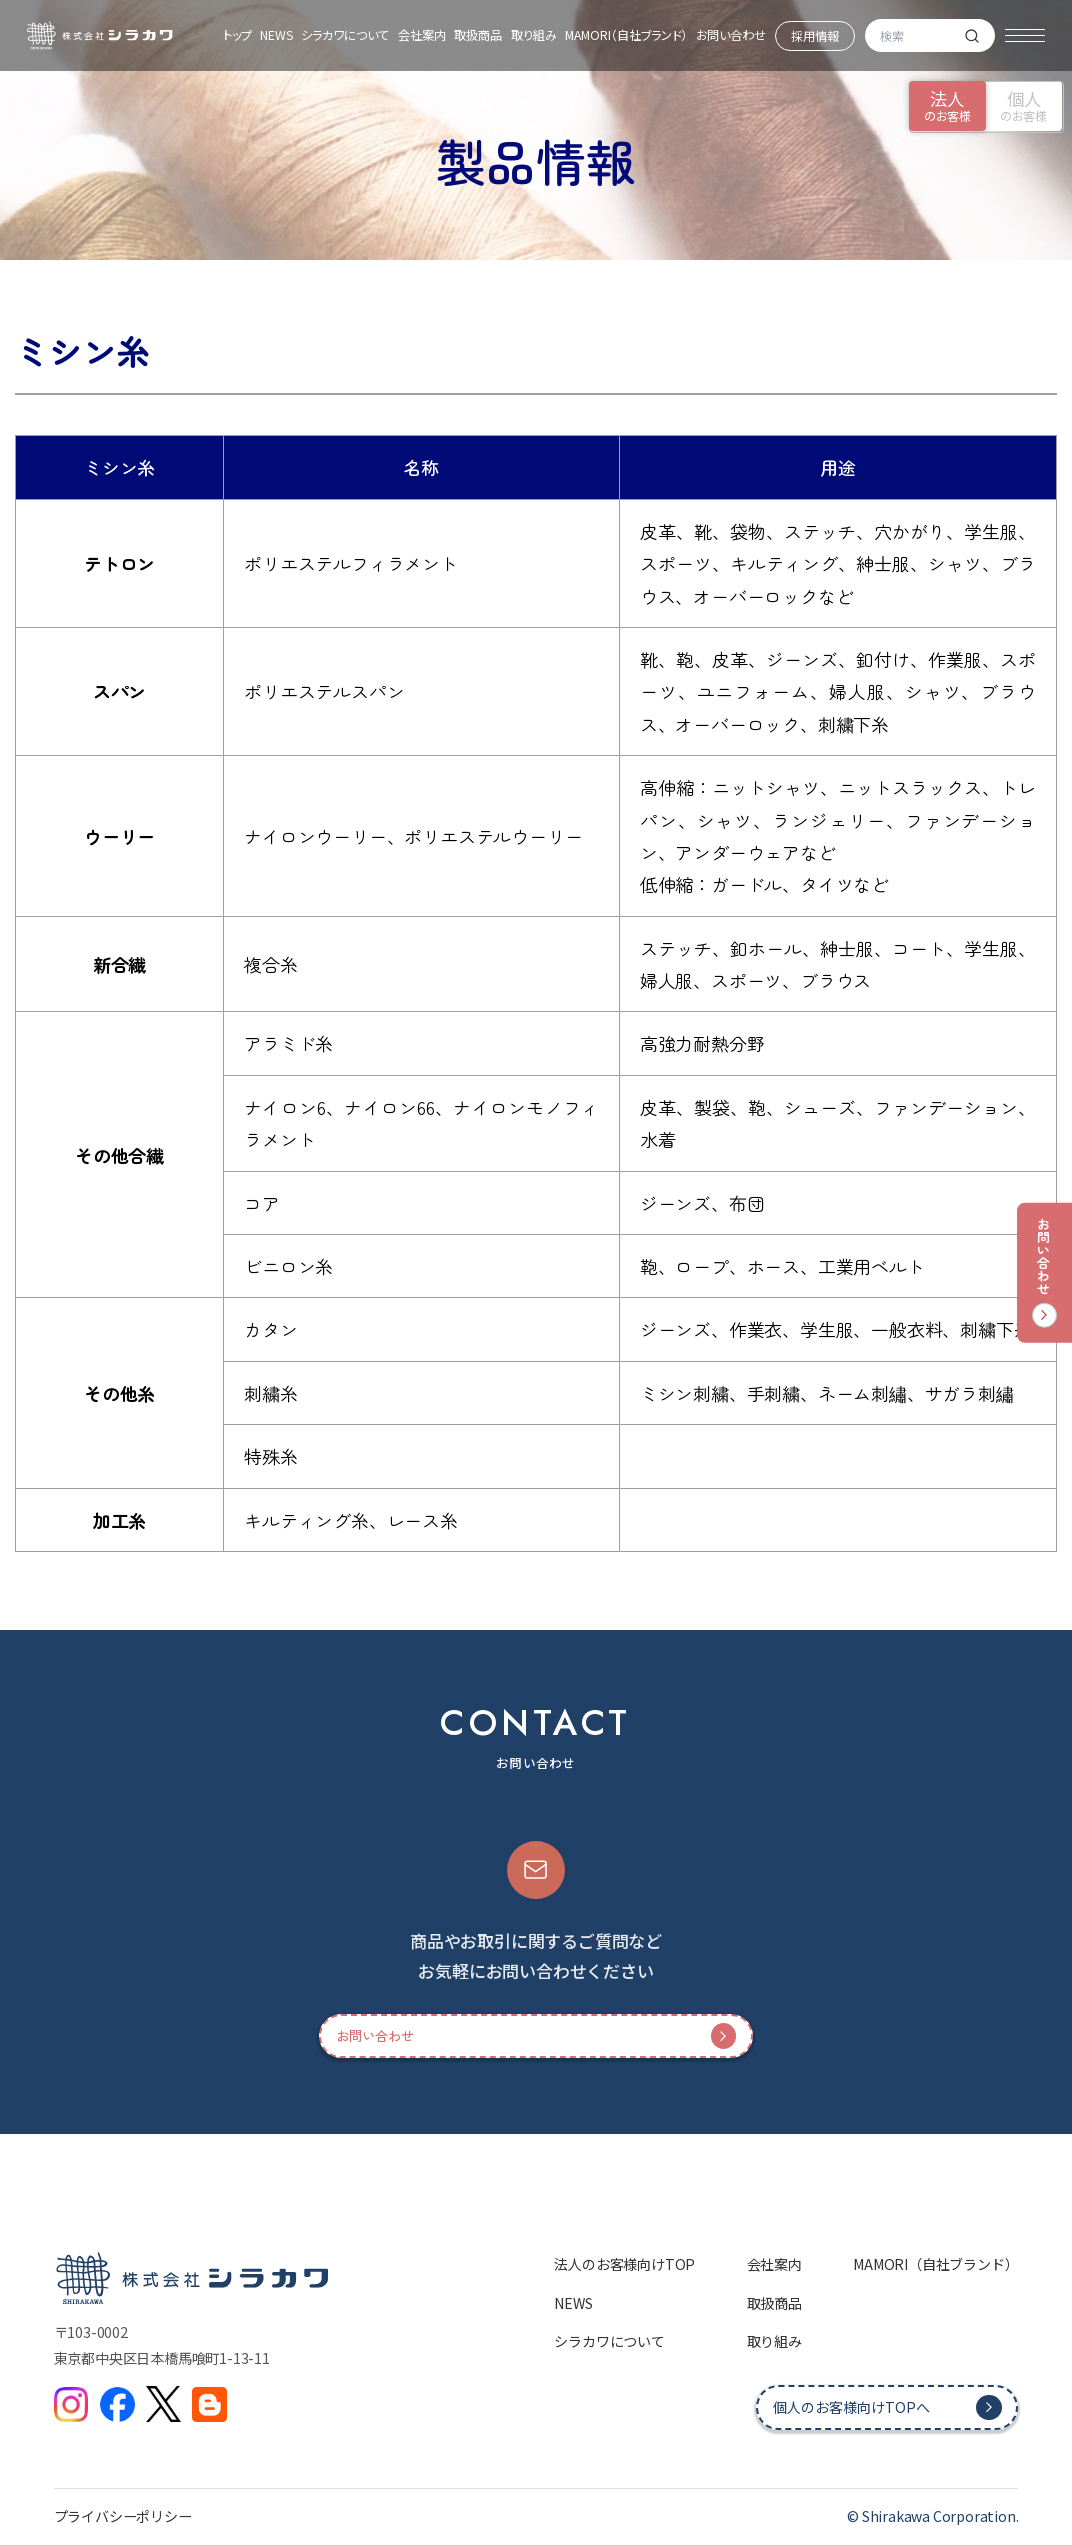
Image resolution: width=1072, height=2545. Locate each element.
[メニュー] (1025, 36)
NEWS (276, 35)
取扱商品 (478, 35)
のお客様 (947, 106)
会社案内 (422, 35)
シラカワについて (345, 35)
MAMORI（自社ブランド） (626, 35)
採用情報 (815, 36)
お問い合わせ (731, 35)
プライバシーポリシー (123, 2516)
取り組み (534, 35)
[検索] (972, 35)
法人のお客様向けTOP (624, 2264)
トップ (237, 35)
